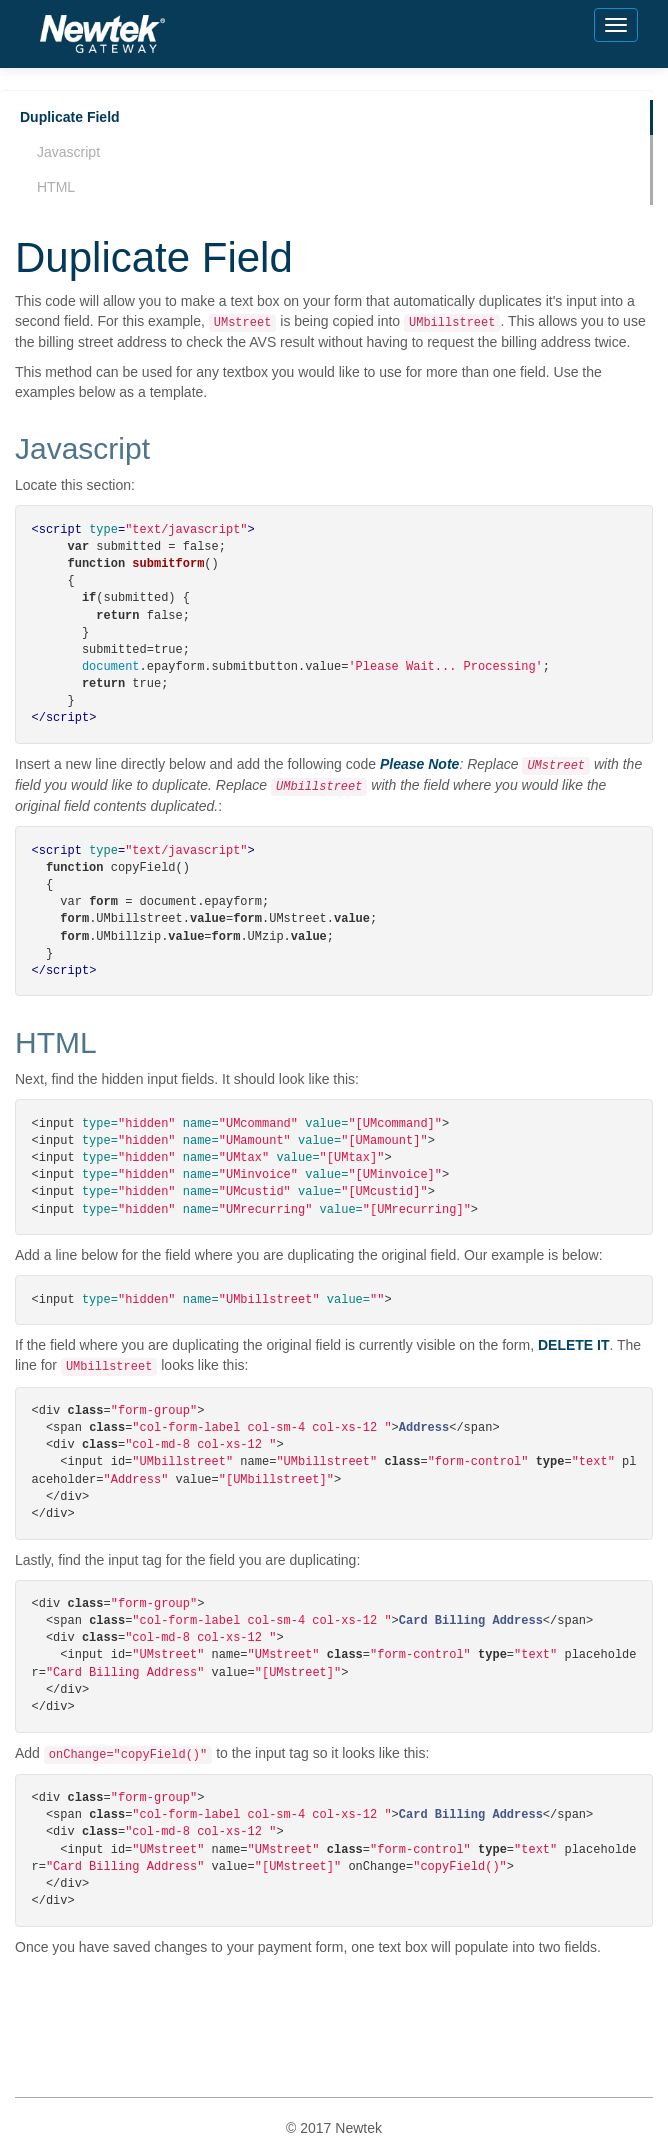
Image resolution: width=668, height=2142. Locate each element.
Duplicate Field (70, 117)
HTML (56, 187)
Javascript (68, 152)
